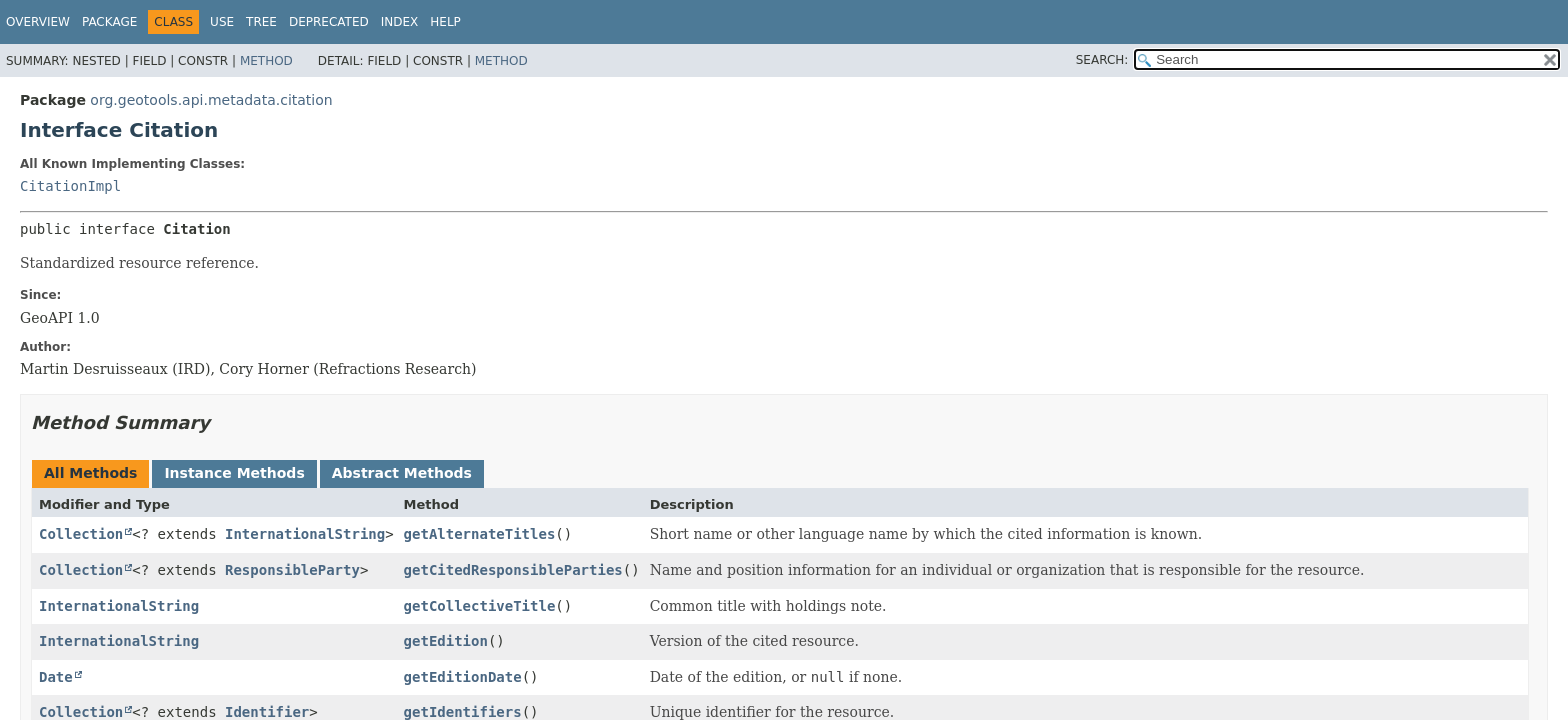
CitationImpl (70, 186)
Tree (261, 22)
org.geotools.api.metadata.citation (211, 100)
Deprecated (329, 22)
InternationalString (305, 534)
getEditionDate (463, 677)
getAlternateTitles (480, 534)
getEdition (446, 641)
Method (266, 61)
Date (56, 677)
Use (222, 22)
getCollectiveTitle (480, 606)
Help (445, 22)
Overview (38, 22)
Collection (81, 534)
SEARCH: (1102, 60)
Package (109, 22)
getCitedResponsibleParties (513, 570)
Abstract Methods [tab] (402, 473)
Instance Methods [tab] (234, 473)
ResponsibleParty (292, 570)
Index (400, 22)
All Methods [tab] (90, 473)
